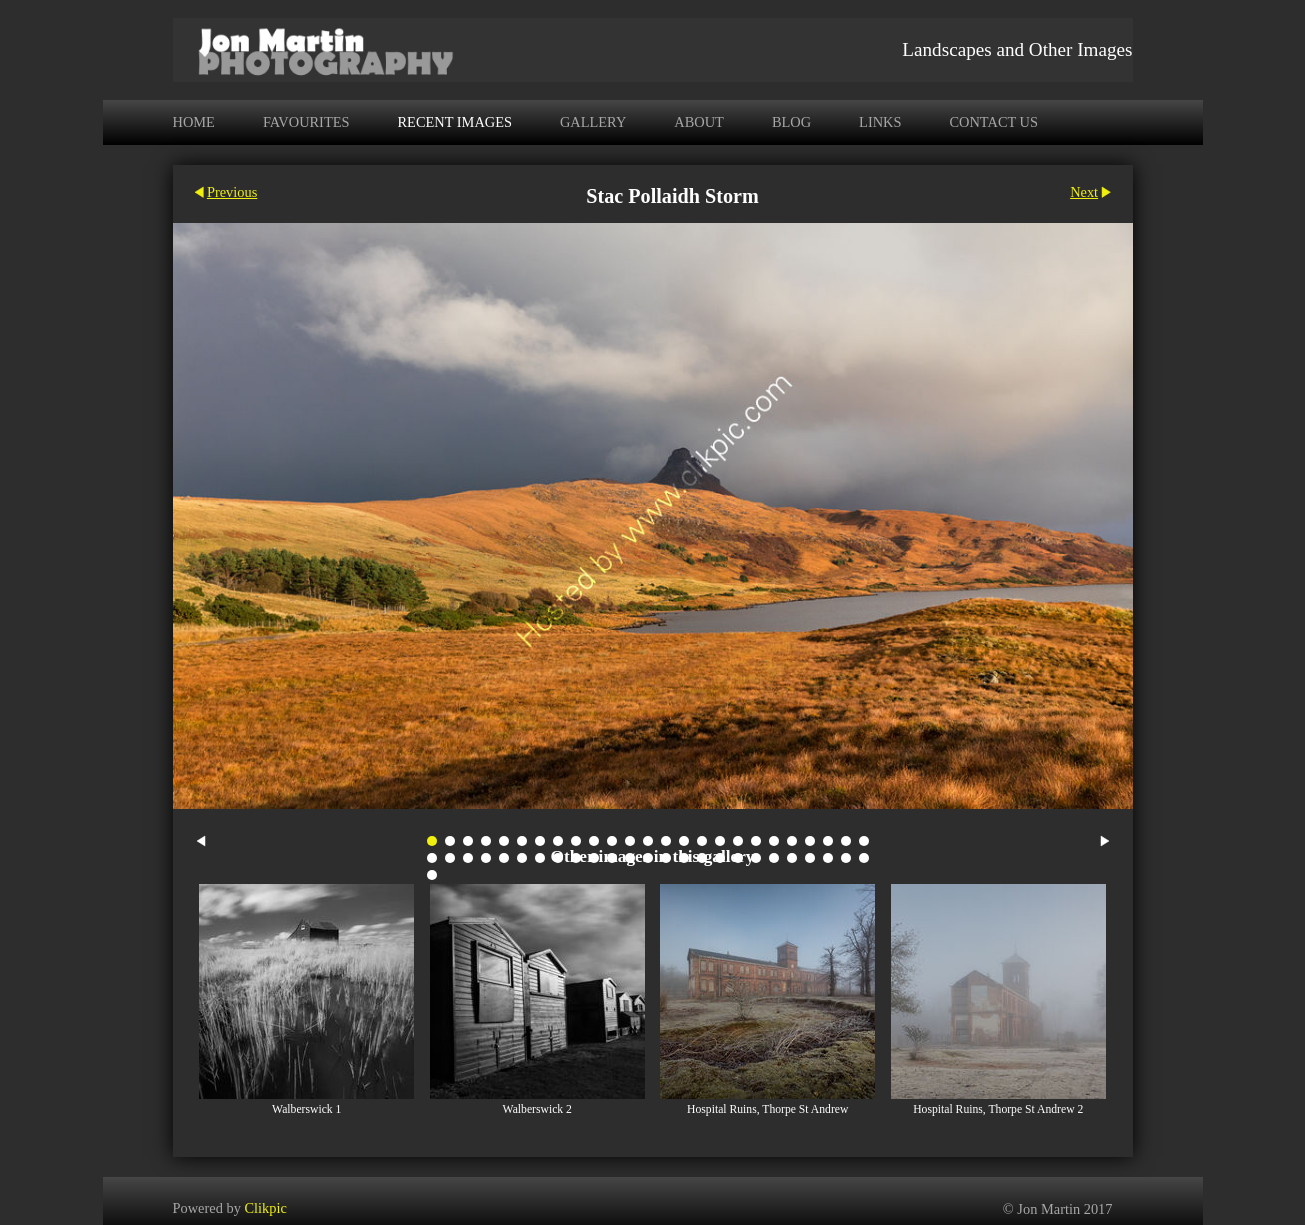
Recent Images (455, 122)
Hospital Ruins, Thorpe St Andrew (767, 1109)
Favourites (306, 122)
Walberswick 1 (306, 1109)
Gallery (593, 122)
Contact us (993, 122)
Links (880, 122)
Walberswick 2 (537, 1109)
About (699, 122)
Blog (791, 122)
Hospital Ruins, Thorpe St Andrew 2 (998, 1109)
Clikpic (265, 1207)
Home (194, 122)
